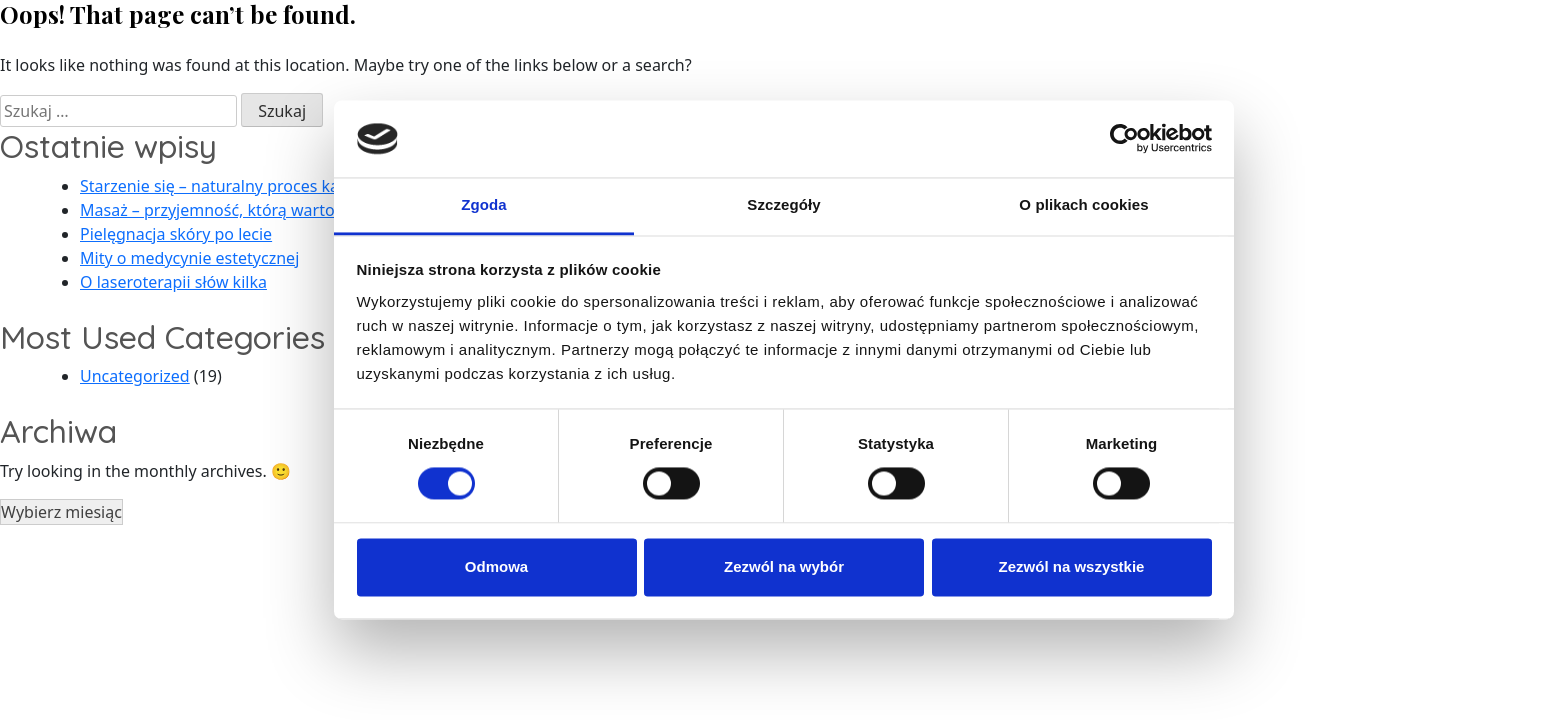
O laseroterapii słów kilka (173, 282)
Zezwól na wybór (784, 566)
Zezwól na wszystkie (1072, 566)
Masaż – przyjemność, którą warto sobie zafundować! (279, 210)
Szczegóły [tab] (783, 204)
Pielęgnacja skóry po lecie (176, 234)
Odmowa (496, 566)
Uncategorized (135, 376)
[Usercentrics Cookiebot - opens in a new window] (1124, 139)
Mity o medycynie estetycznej (189, 258)
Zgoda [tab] (484, 204)
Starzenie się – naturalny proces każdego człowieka (270, 186)
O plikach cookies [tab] (1083, 204)
